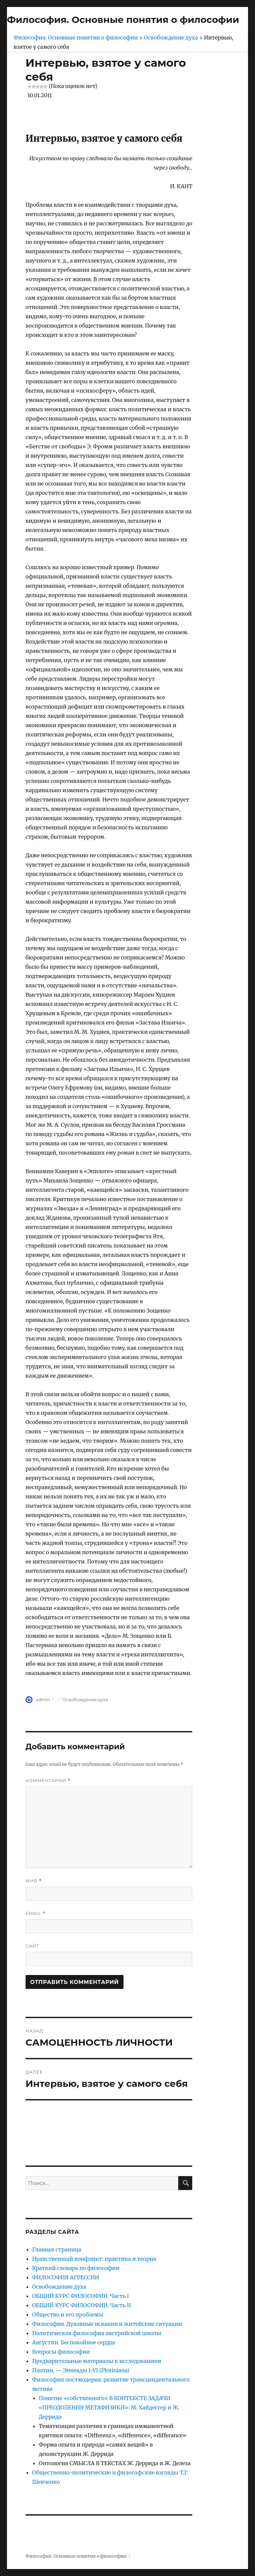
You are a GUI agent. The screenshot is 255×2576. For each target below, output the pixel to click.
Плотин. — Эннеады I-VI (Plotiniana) (80, 2370)
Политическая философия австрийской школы (96, 2333)
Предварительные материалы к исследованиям (96, 2361)
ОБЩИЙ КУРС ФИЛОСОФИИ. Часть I (80, 2296)
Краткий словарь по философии (76, 2268)
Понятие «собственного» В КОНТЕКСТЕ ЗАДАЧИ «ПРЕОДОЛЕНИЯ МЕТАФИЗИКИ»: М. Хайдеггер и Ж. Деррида (109, 2407)
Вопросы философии (61, 2351)
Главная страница (56, 2249)
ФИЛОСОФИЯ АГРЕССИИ (65, 2277)
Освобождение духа (85, 1699)
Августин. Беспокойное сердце (74, 2342)
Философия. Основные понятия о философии (123, 19)
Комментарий (48, 1780)
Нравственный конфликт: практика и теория (94, 2258)
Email (36, 1913)
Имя (34, 1881)
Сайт (32, 1945)
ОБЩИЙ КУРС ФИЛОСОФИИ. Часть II (81, 2305)
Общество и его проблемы (68, 2314)
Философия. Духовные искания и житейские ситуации (107, 2323)
